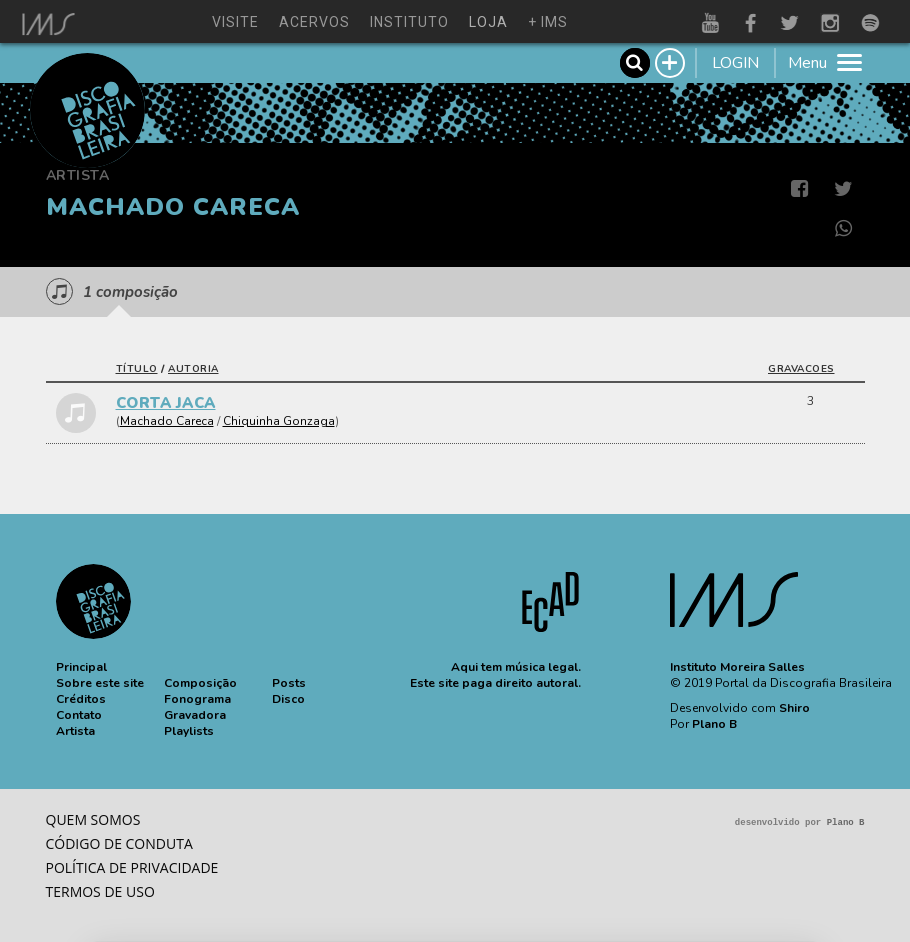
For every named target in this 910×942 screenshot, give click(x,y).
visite (235, 22)
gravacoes (801, 369)
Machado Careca (167, 421)
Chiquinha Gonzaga (279, 421)
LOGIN (735, 63)
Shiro (794, 708)
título (137, 369)
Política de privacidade (132, 867)
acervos (314, 22)
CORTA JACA (166, 403)
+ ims (548, 22)
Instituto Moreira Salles (737, 667)
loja (488, 22)
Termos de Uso (100, 891)
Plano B (714, 724)
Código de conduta (119, 843)
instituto (409, 22)
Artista (78, 175)
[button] (81, 667)
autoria (193, 369)
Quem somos (93, 819)
